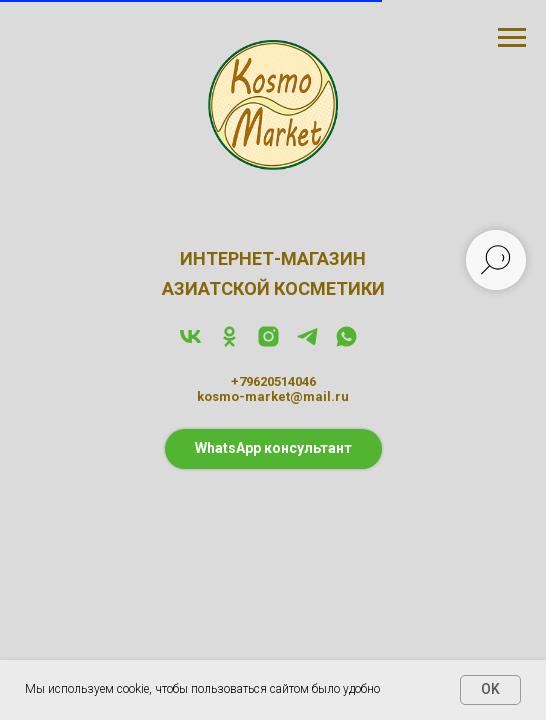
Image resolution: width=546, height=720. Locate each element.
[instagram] (268, 343)
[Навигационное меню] (512, 38)
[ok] (229, 343)
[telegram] (307, 343)
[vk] (190, 343)
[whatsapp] (346, 343)
